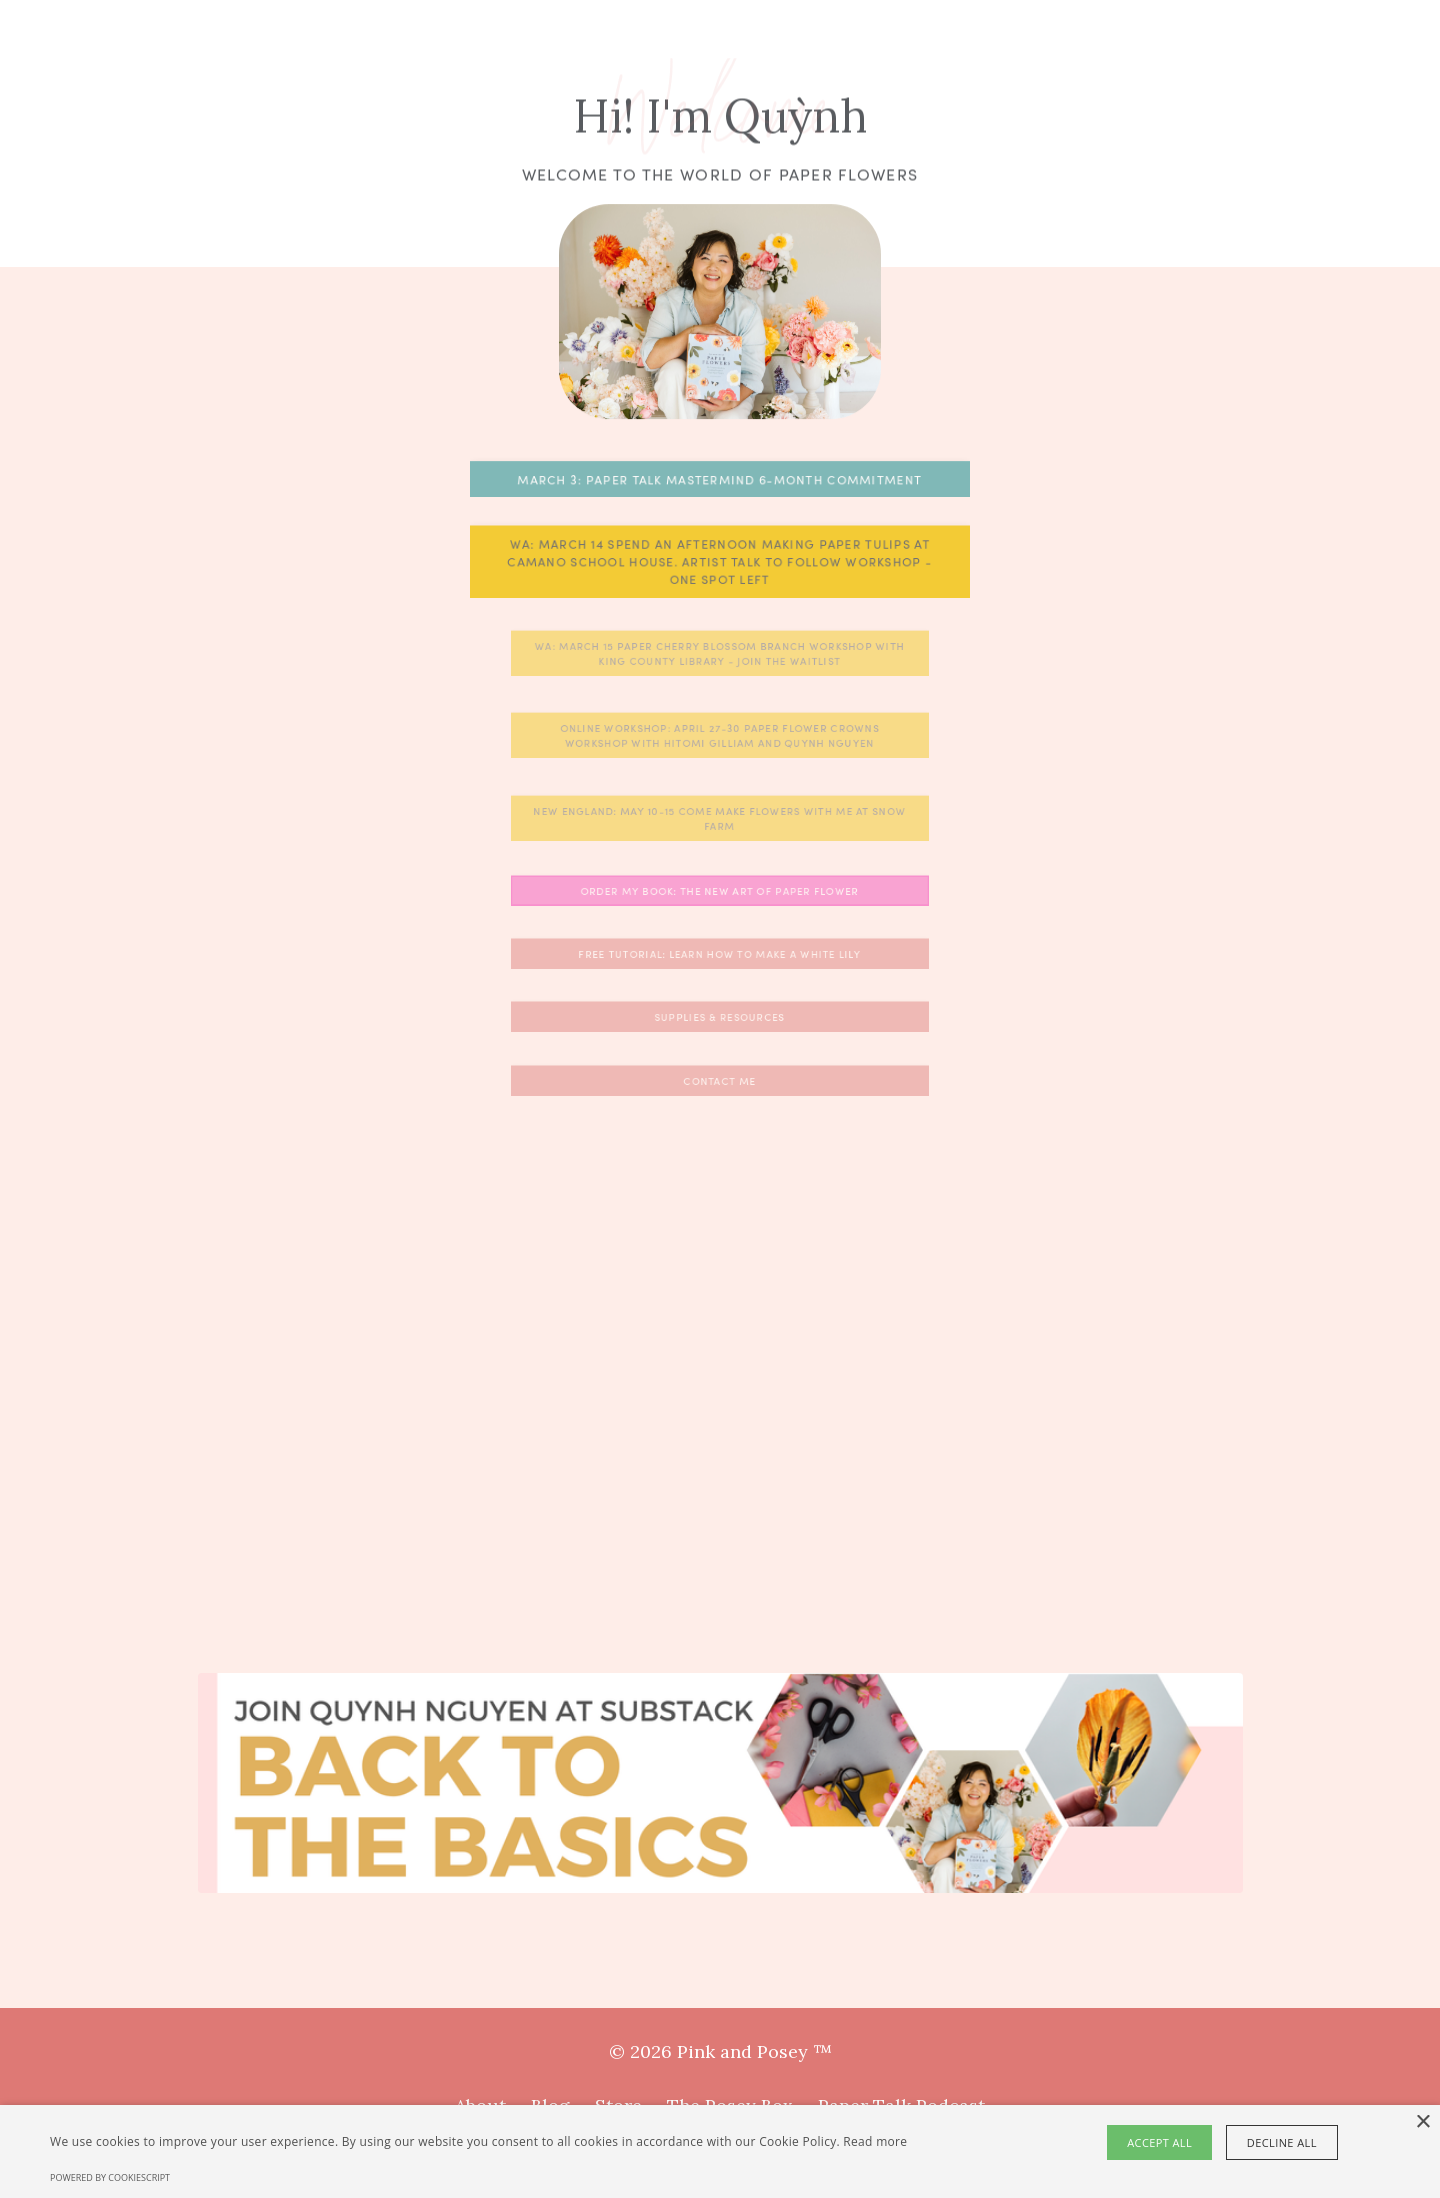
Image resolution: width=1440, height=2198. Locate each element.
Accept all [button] (1162, 2142)
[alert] (720, 2151)
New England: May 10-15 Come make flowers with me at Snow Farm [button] (720, 817)
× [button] (1422, 2122)
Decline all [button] (1281, 2142)
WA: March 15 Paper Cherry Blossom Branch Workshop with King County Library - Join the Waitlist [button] (720, 652)
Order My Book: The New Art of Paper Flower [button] (720, 891)
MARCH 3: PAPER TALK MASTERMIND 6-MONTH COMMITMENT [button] (720, 479)
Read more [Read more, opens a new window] (875, 2141)
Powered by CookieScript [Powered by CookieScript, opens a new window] (110, 2177)
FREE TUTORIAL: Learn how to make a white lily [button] (720, 954)
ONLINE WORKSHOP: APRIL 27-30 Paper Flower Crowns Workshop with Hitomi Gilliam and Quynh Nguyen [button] (720, 735)
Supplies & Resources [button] (720, 1017)
